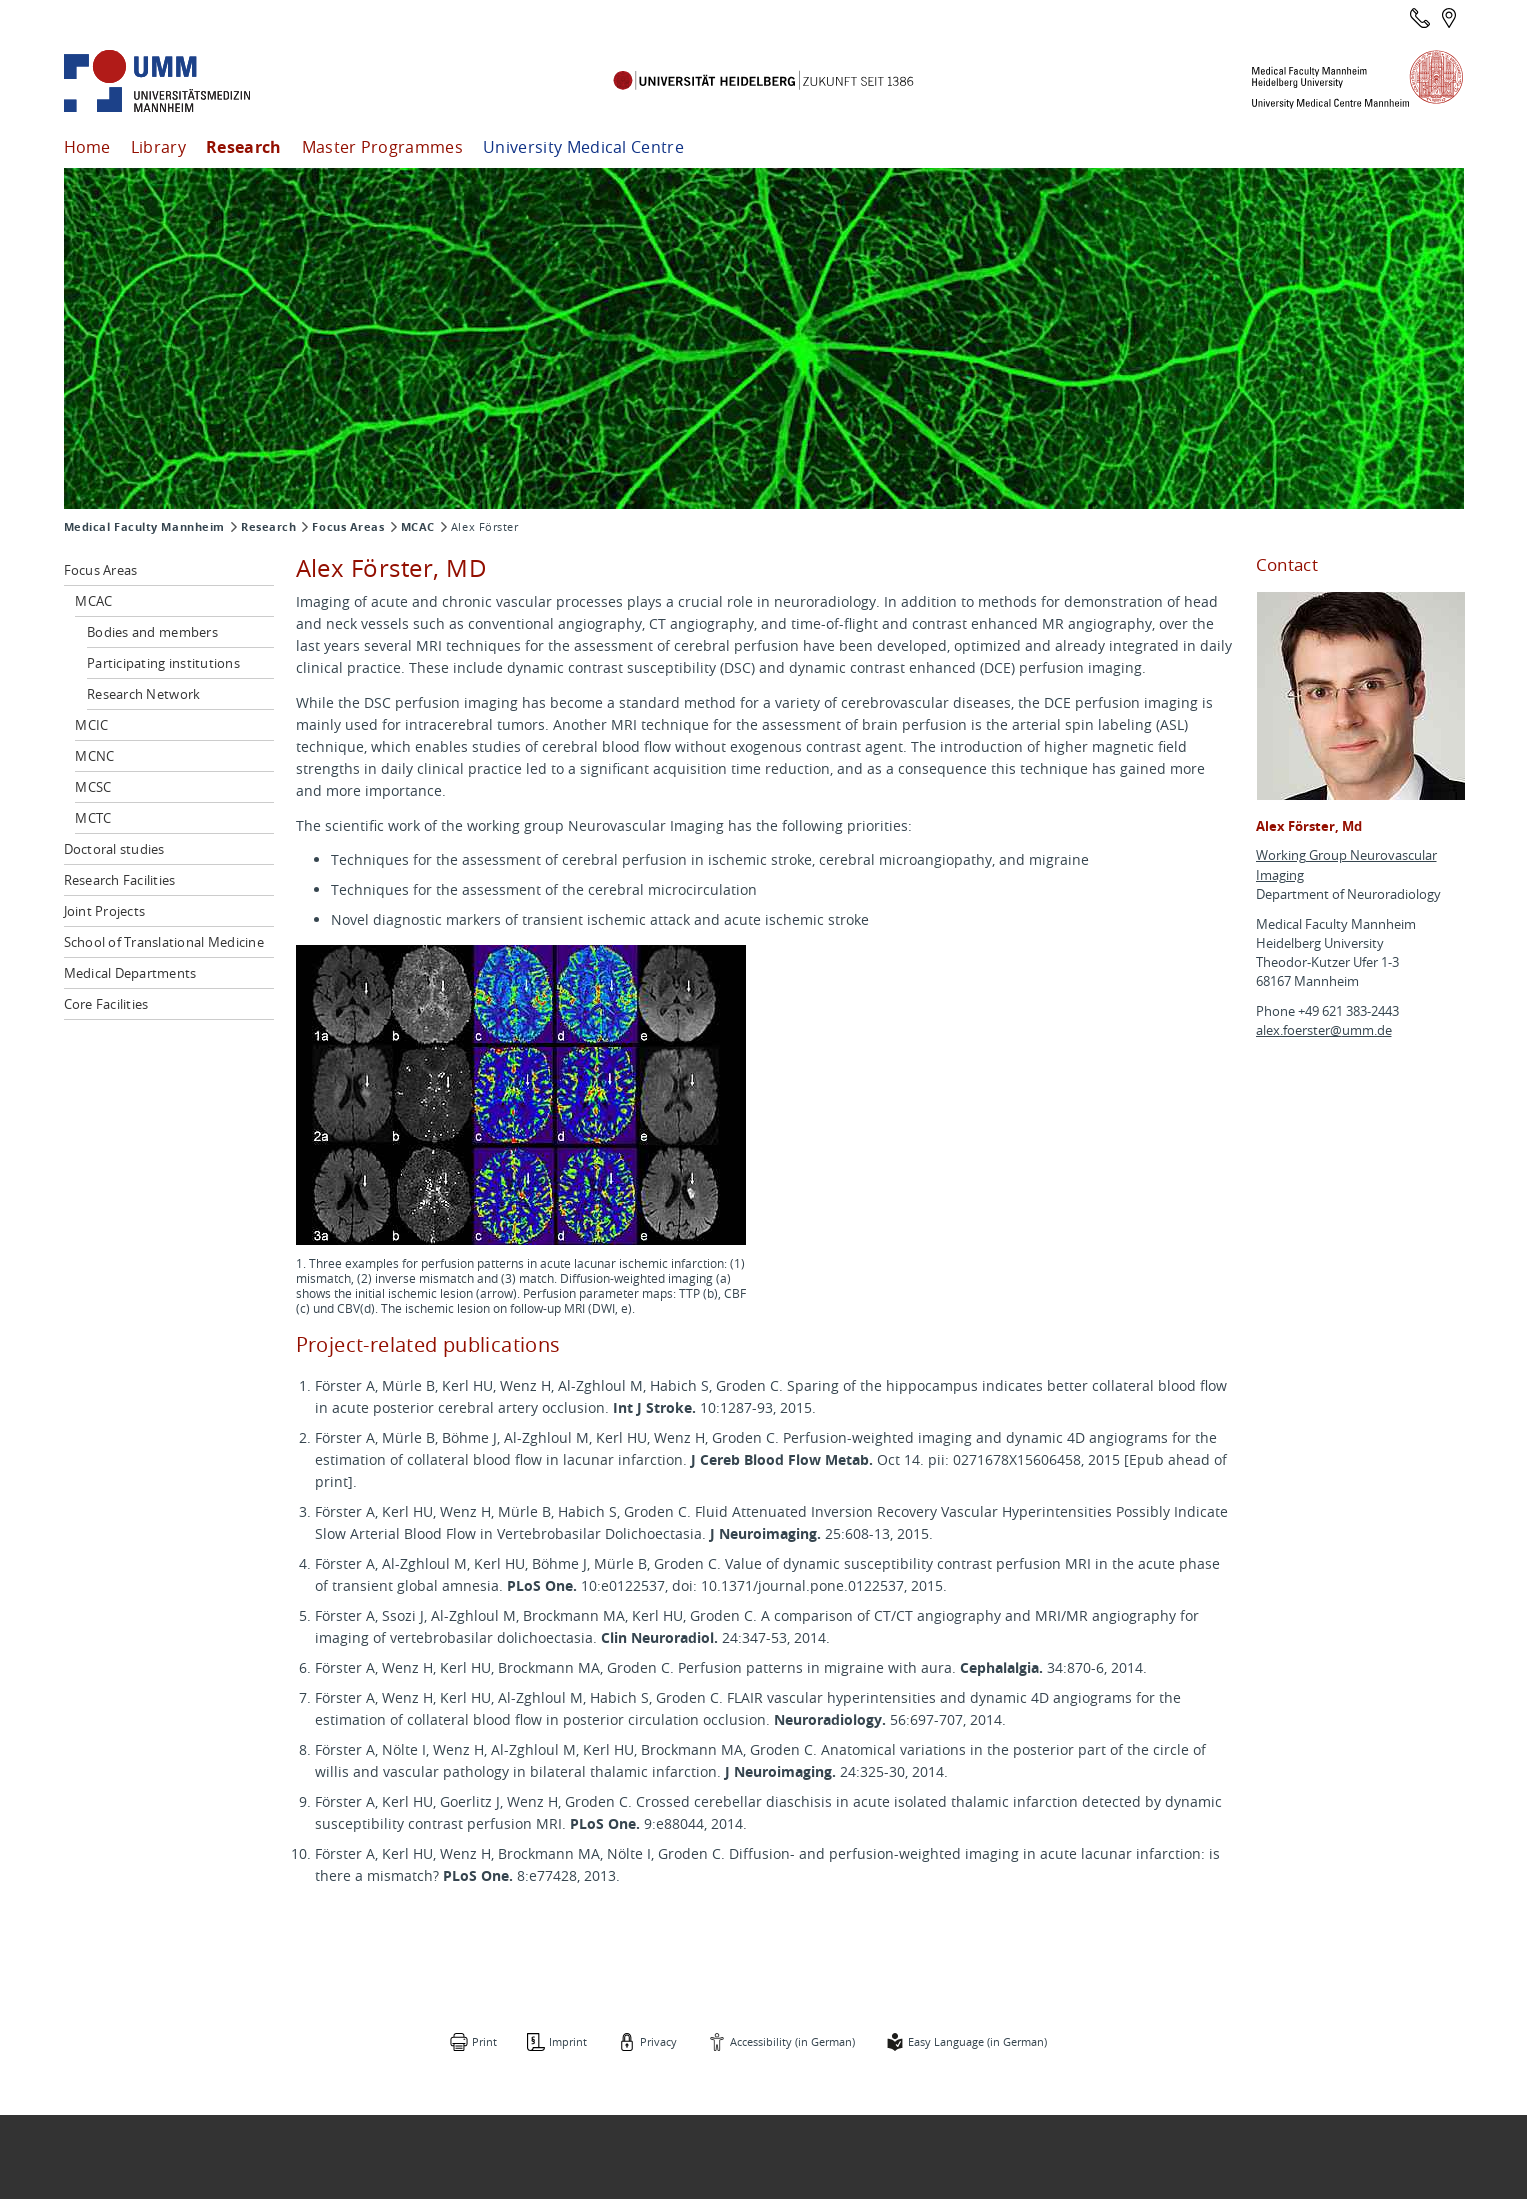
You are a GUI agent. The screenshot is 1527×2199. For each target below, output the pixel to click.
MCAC (418, 527)
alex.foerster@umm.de (1324, 1030)
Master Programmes (382, 147)
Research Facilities (120, 880)
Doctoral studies (114, 849)
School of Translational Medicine (164, 942)
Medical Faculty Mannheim (144, 527)
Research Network (143, 694)
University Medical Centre (583, 147)
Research (244, 147)
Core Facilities (106, 1004)
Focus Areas (348, 527)
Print (484, 2041)
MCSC (93, 787)
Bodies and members (152, 632)
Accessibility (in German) (792, 2041)
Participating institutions (163, 663)
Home (87, 147)
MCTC (93, 818)
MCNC (94, 756)
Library (158, 147)
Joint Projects (105, 911)
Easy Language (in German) (977, 2041)
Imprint (568, 2041)
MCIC (91, 725)
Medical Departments (130, 973)
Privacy (658, 2041)
